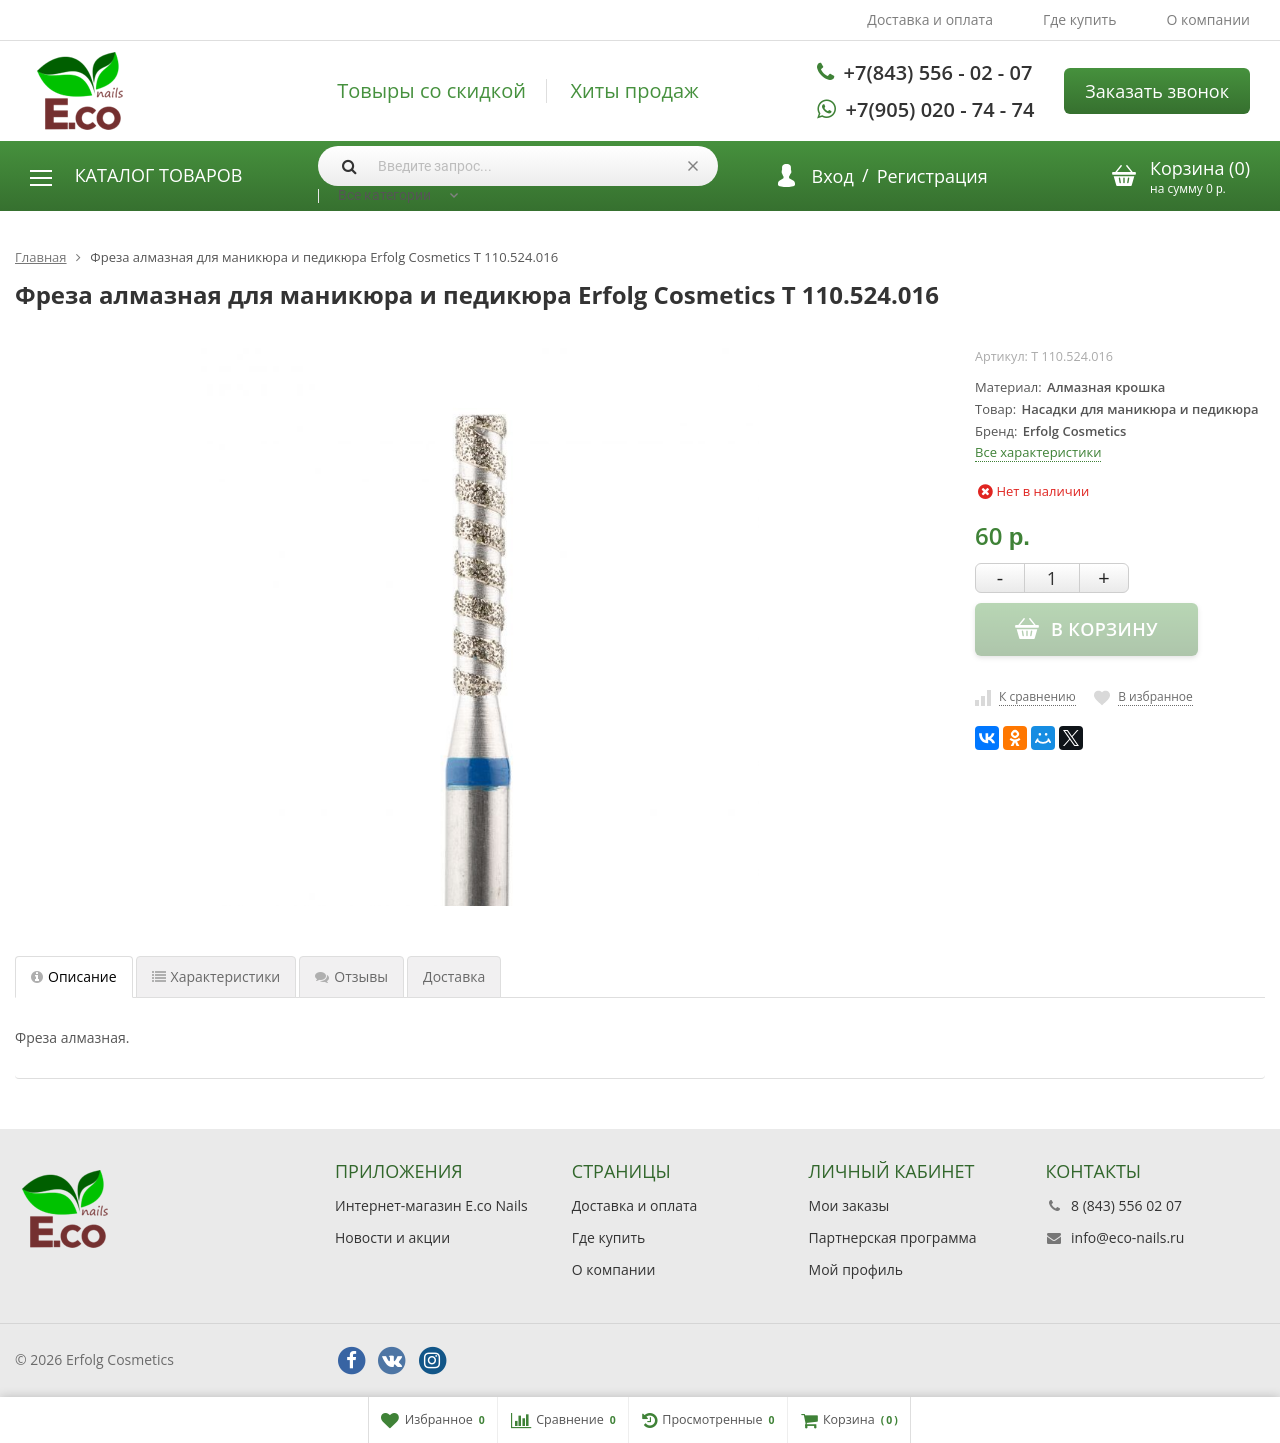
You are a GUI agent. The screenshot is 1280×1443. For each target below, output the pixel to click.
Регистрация (932, 176)
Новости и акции (392, 1237)
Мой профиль (856, 1269)
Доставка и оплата (930, 19)
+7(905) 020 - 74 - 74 (940, 109)
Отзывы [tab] (351, 976)
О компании (1208, 19)
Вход (833, 176)
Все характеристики (1038, 452)
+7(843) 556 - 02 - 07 (938, 72)
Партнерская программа (893, 1237)
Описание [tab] (74, 976)
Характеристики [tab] (216, 976)
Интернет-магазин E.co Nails (431, 1205)
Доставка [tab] (454, 976)
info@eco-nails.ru (1127, 1237)
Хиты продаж (635, 91)
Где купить (1080, 19)
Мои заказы (849, 1205)
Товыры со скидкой (431, 91)
